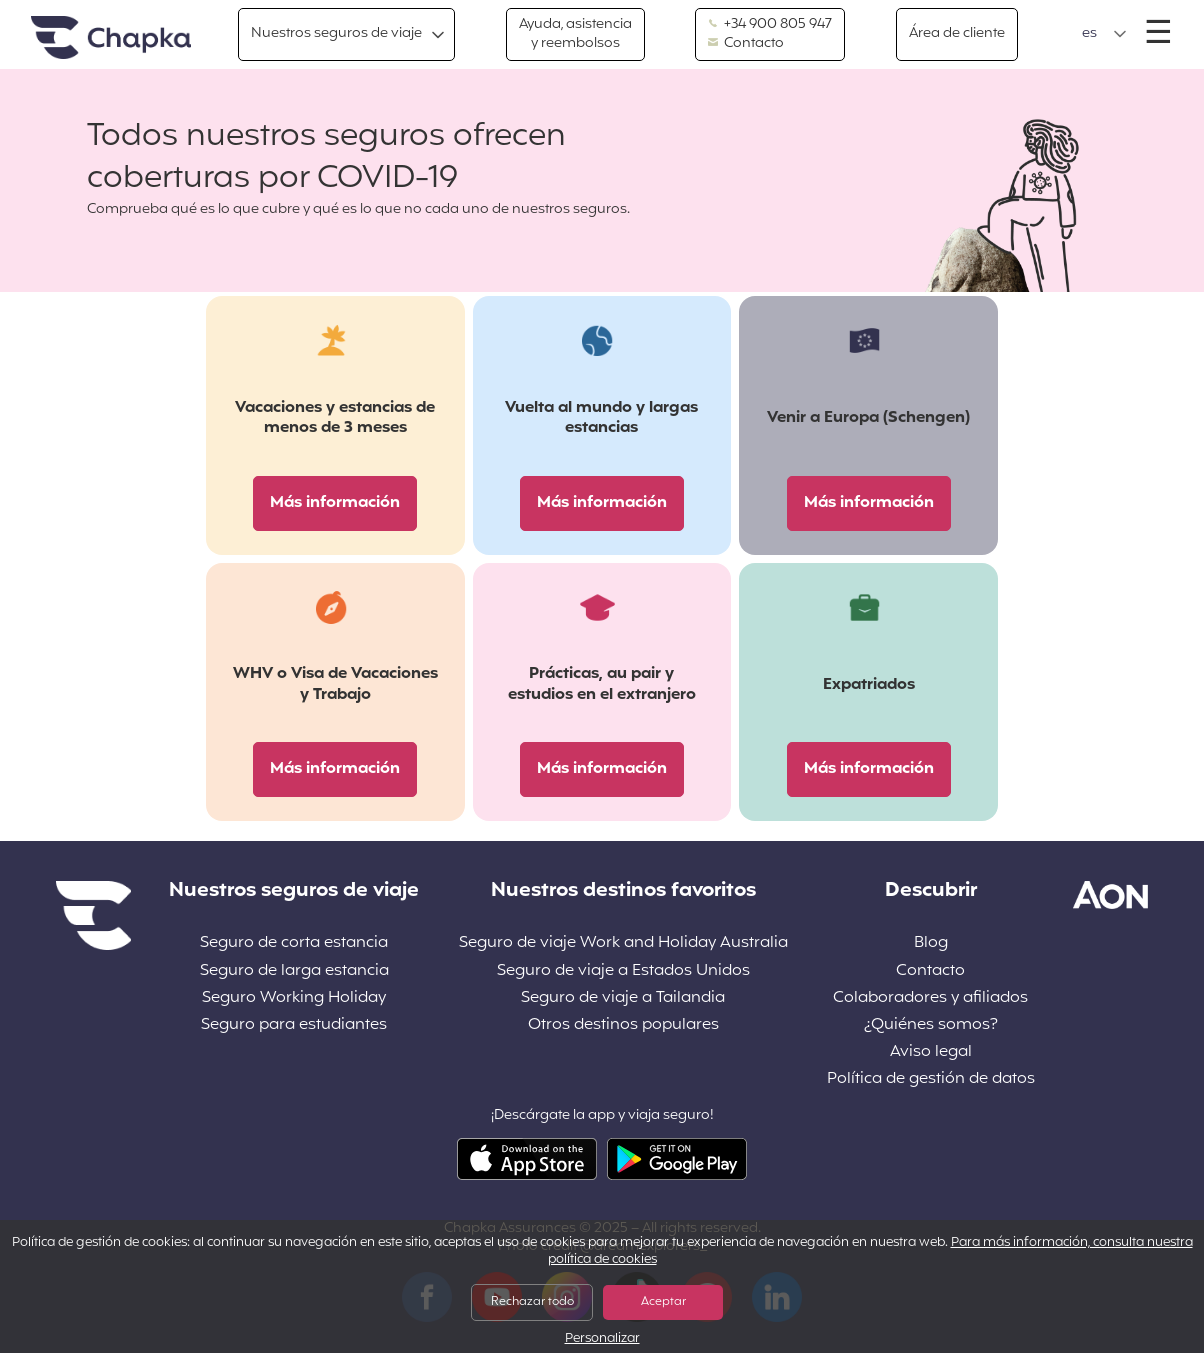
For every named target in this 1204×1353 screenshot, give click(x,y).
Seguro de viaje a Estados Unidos (623, 971)
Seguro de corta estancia (294, 943)
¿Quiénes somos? (931, 1025)
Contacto (746, 44)
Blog (931, 943)
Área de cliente (957, 33)
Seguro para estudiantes (294, 1025)
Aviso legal (931, 1052)
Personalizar (602, 1339)
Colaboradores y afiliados (930, 998)
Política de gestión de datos (931, 1079)
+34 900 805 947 (770, 25)
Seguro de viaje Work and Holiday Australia (623, 943)
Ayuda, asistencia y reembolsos (575, 33)
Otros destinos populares (623, 1025)
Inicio (111, 38)
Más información (335, 503)
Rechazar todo (532, 1302)
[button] (1104, 34)
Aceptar (663, 1302)
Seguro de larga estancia (294, 971)
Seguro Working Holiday (294, 998)
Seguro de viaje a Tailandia (623, 998)
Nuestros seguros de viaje (336, 33)
